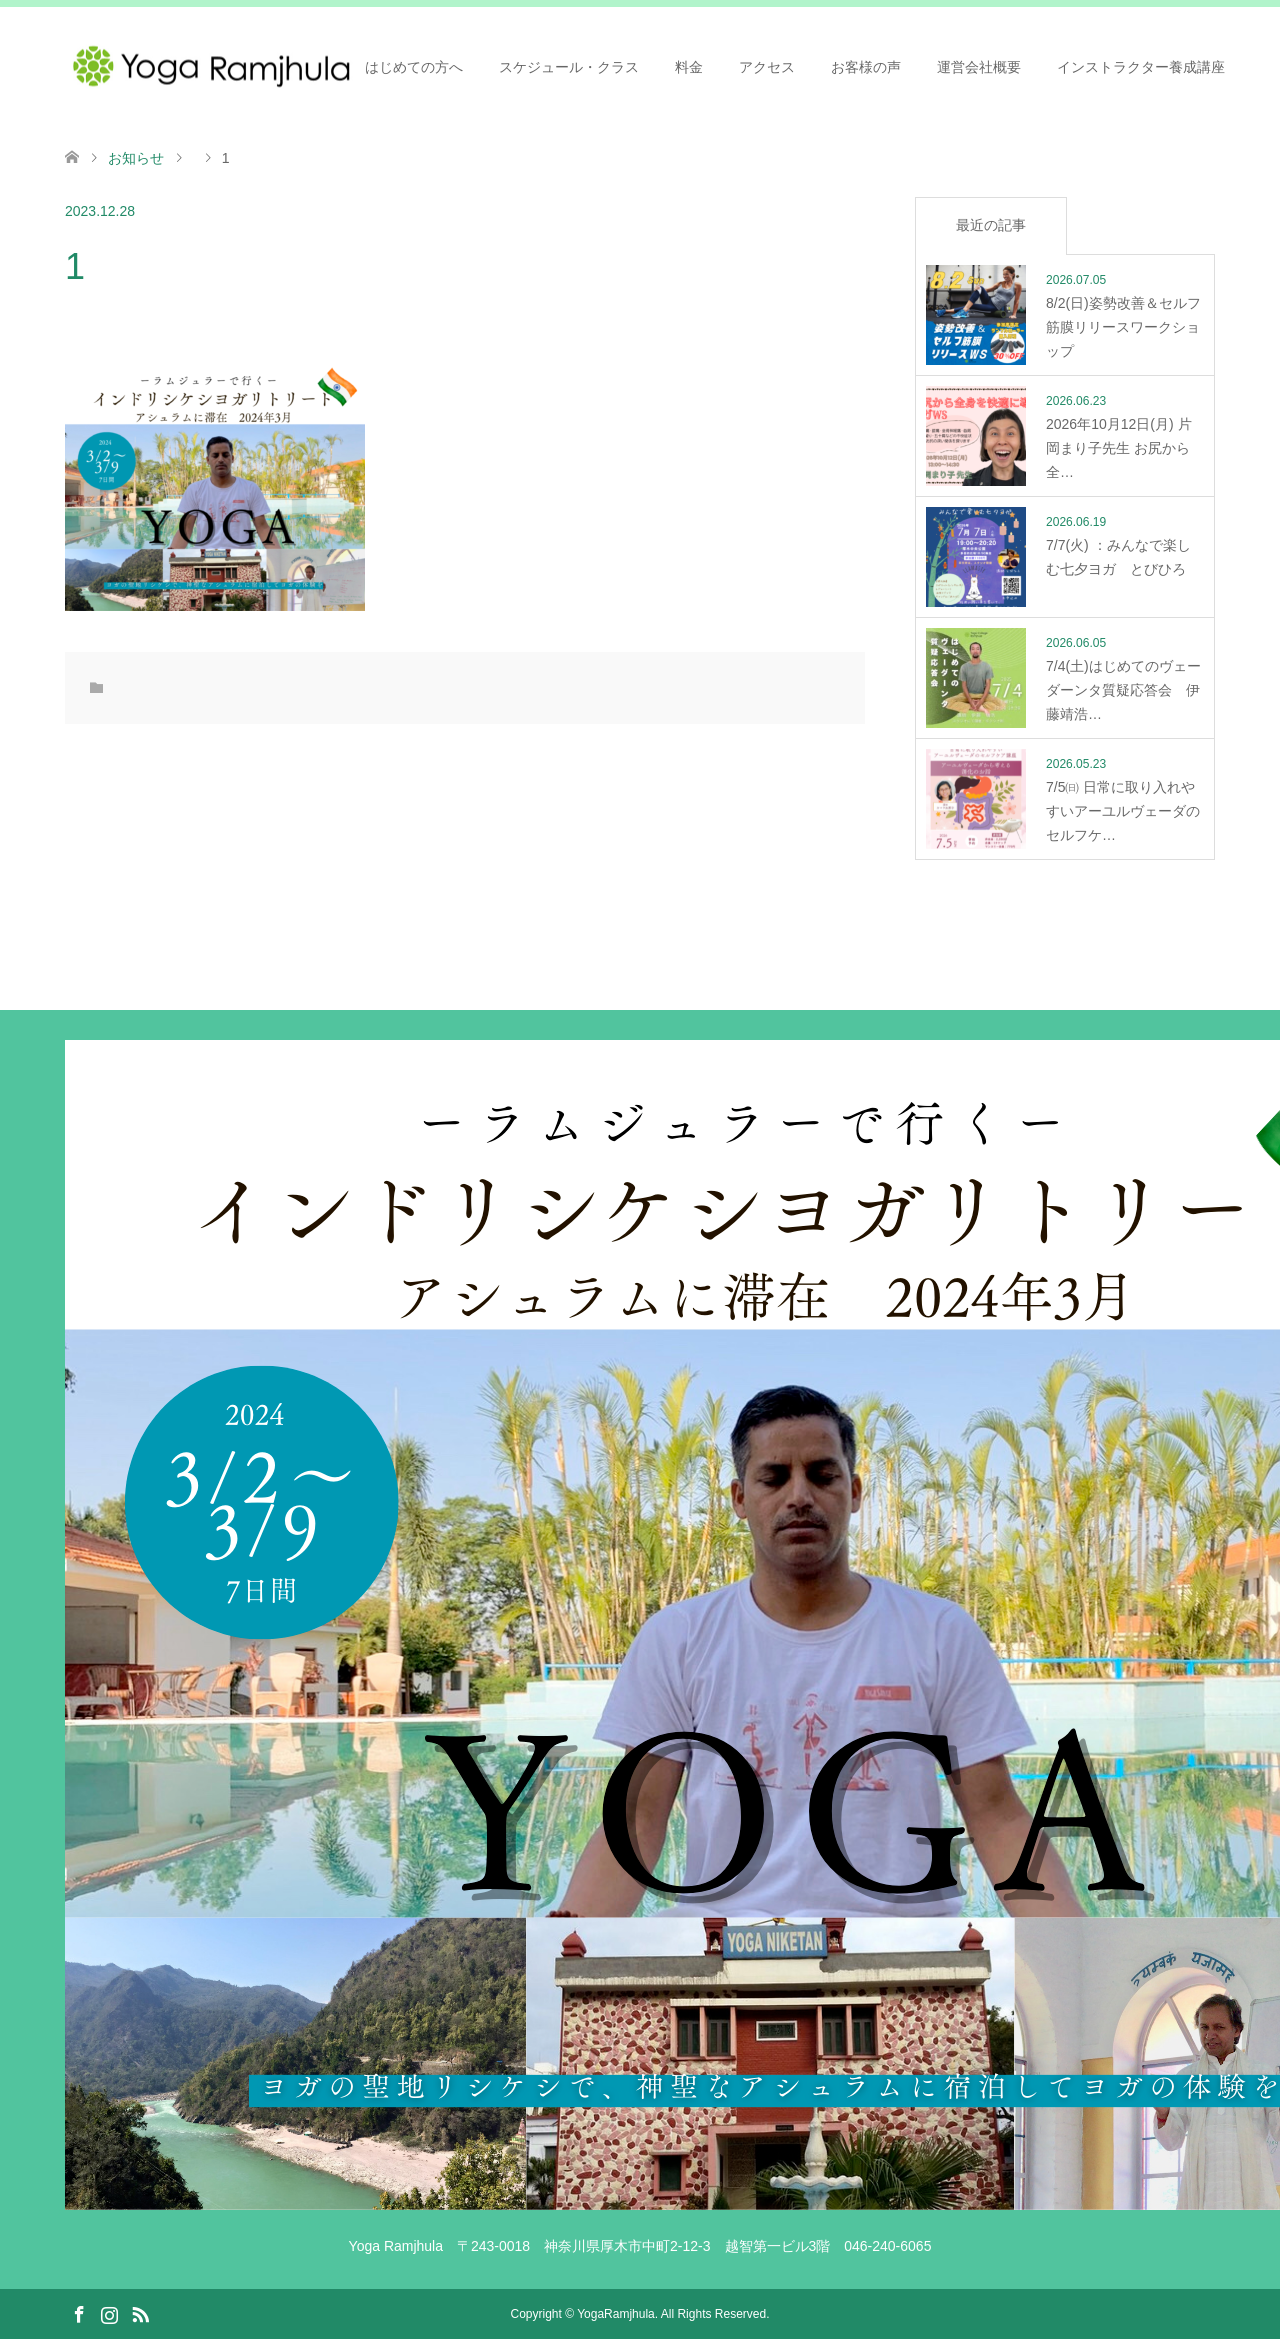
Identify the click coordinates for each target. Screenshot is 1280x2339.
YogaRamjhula (616, 2314)
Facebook (79, 2313)
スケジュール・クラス (569, 67)
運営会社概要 (979, 67)
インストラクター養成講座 (1141, 67)
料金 (689, 67)
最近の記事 (991, 225)
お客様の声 (866, 67)
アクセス (767, 67)
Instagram (109, 2313)
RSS (140, 2313)
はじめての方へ (414, 67)
